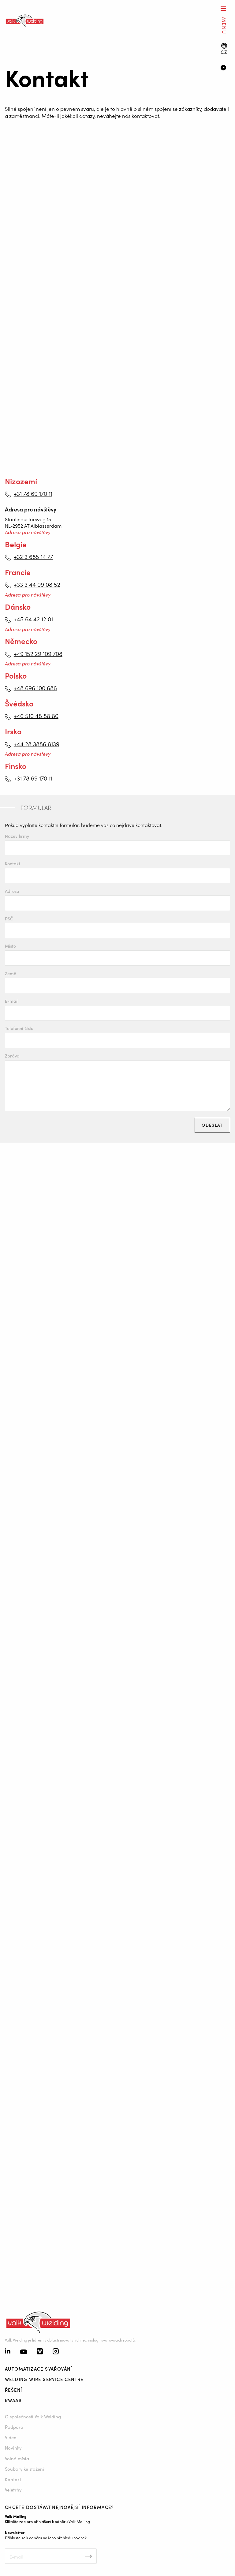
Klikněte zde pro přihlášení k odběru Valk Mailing (47, 2521)
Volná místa (17, 2458)
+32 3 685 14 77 (33, 556)
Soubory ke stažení (24, 2469)
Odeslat (212, 1125)
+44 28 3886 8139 (36, 744)
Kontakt (12, 864)
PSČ (9, 919)
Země (10, 973)
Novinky (13, 2447)
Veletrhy (13, 2489)
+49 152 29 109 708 (38, 653)
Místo (10, 946)
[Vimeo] (40, 2352)
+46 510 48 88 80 (36, 716)
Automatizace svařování (38, 2368)
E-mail (12, 1001)
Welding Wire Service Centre (44, 2379)
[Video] (225, 68)
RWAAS (13, 2400)
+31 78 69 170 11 (33, 493)
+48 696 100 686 (35, 688)
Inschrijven (88, 2556)
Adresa (12, 891)
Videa (11, 2437)
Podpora (14, 2427)
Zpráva (12, 1056)
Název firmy (17, 836)
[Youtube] (23, 2352)
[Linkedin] (7, 2351)
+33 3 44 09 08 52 (37, 584)
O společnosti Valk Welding (33, 2416)
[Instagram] (56, 2352)
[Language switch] (224, 49)
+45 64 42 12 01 (33, 619)
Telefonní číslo (19, 1028)
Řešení (13, 2390)
